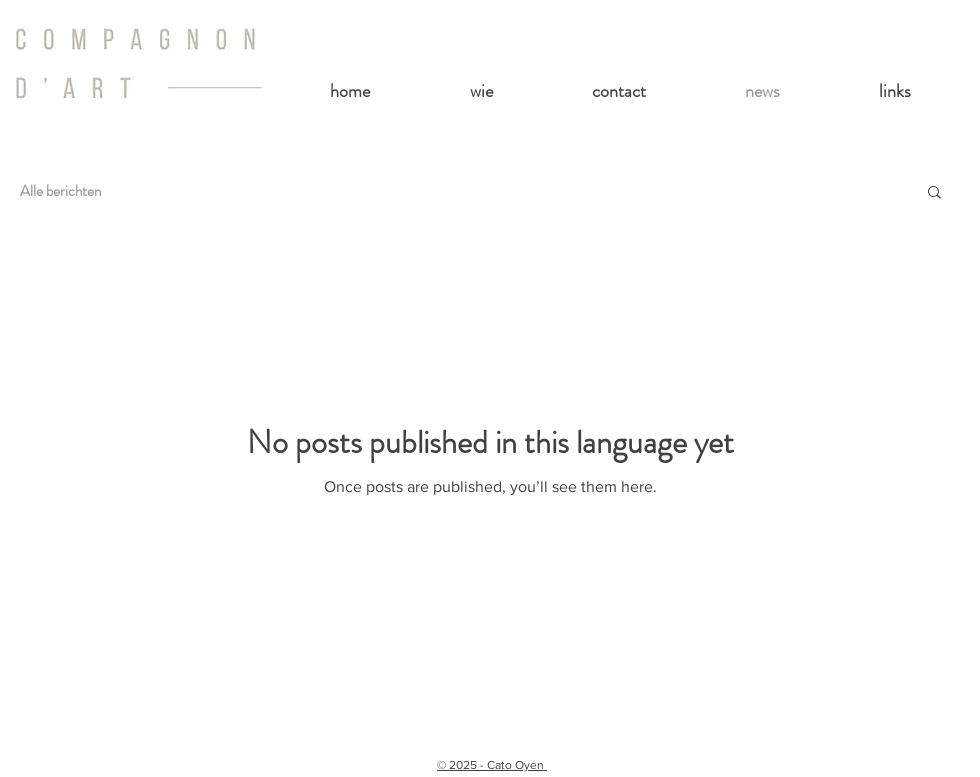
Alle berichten (60, 191)
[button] (934, 193)
